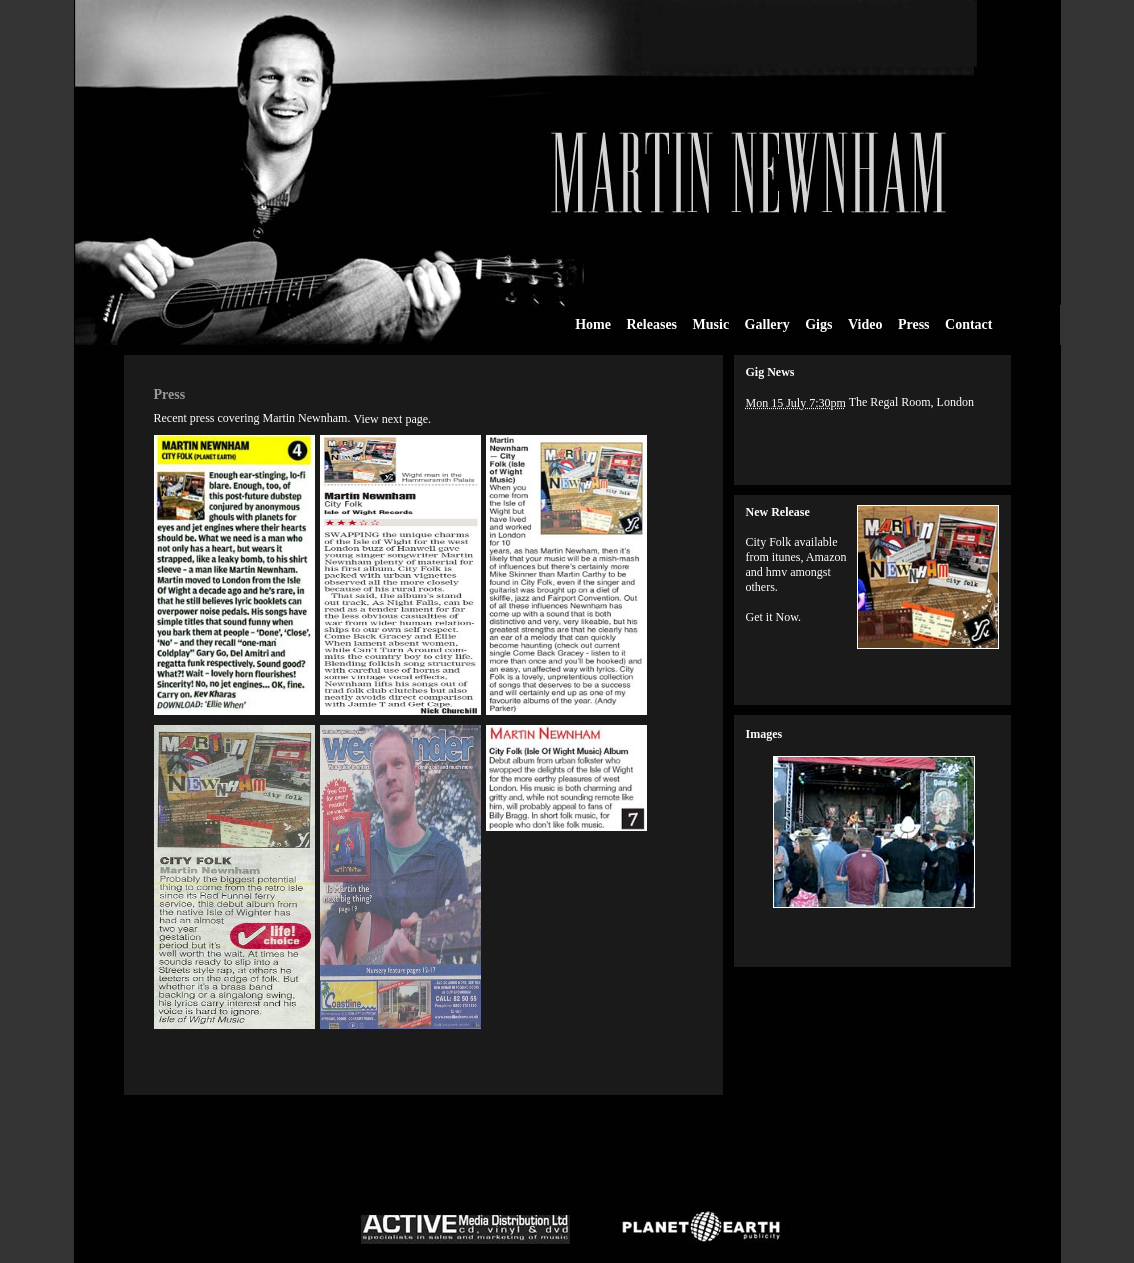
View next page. (392, 419)
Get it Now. (774, 617)
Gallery (767, 323)
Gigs (818, 324)
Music (711, 323)
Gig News (770, 372)
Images (764, 734)
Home (593, 324)
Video (865, 324)
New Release (778, 512)
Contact (968, 323)
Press (914, 324)
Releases (652, 323)
